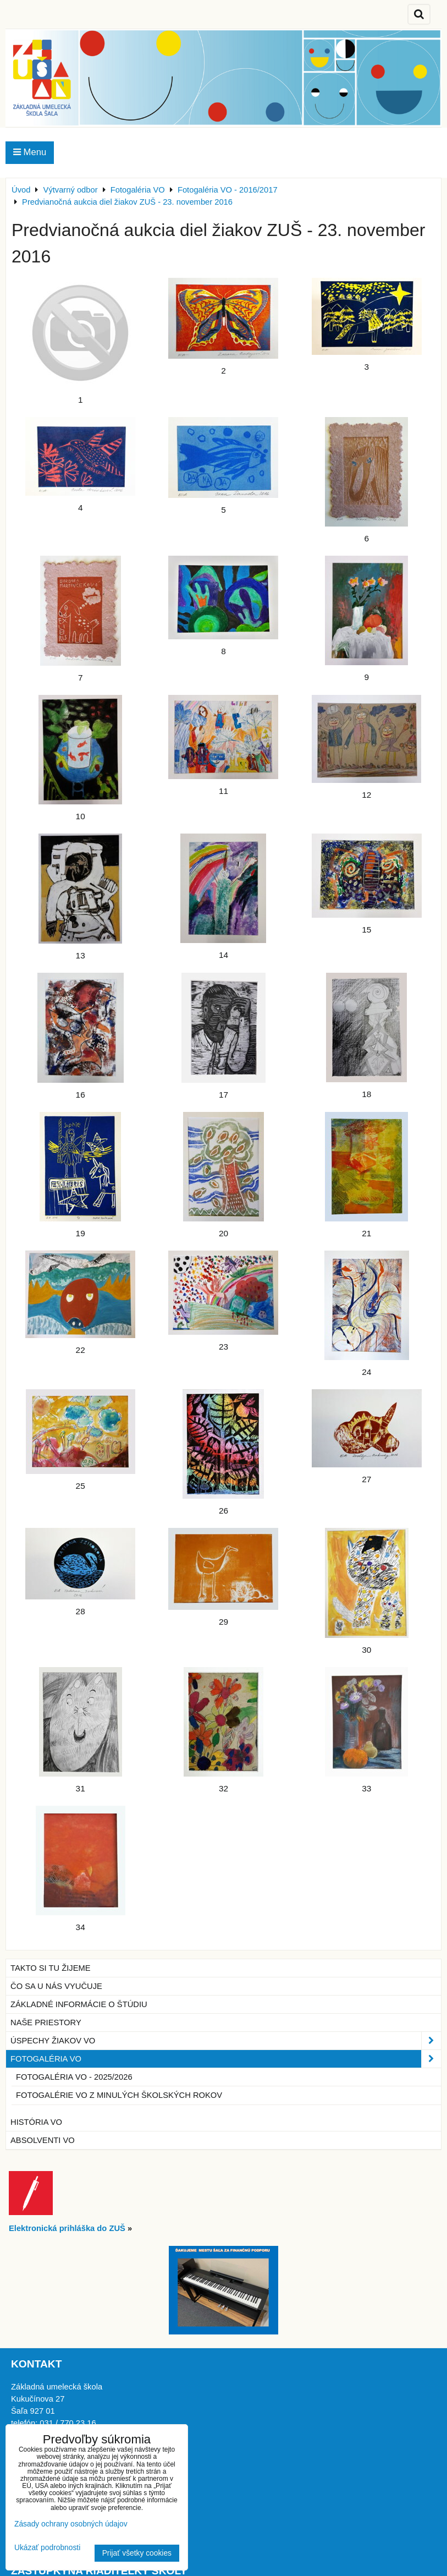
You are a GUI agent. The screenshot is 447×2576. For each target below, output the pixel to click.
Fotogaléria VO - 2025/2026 (74, 2077)
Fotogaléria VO (225, 2059)
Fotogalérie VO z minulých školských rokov (119, 2095)
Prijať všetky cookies (137, 2553)
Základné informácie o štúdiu (78, 2004)
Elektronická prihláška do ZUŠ (67, 2228)
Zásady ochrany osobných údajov (71, 2524)
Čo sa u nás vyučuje (56, 1986)
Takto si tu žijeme (50, 1968)
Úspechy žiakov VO (225, 2040)
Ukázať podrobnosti (47, 2548)
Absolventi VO (42, 2140)
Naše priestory (45, 2022)
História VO (36, 2122)
